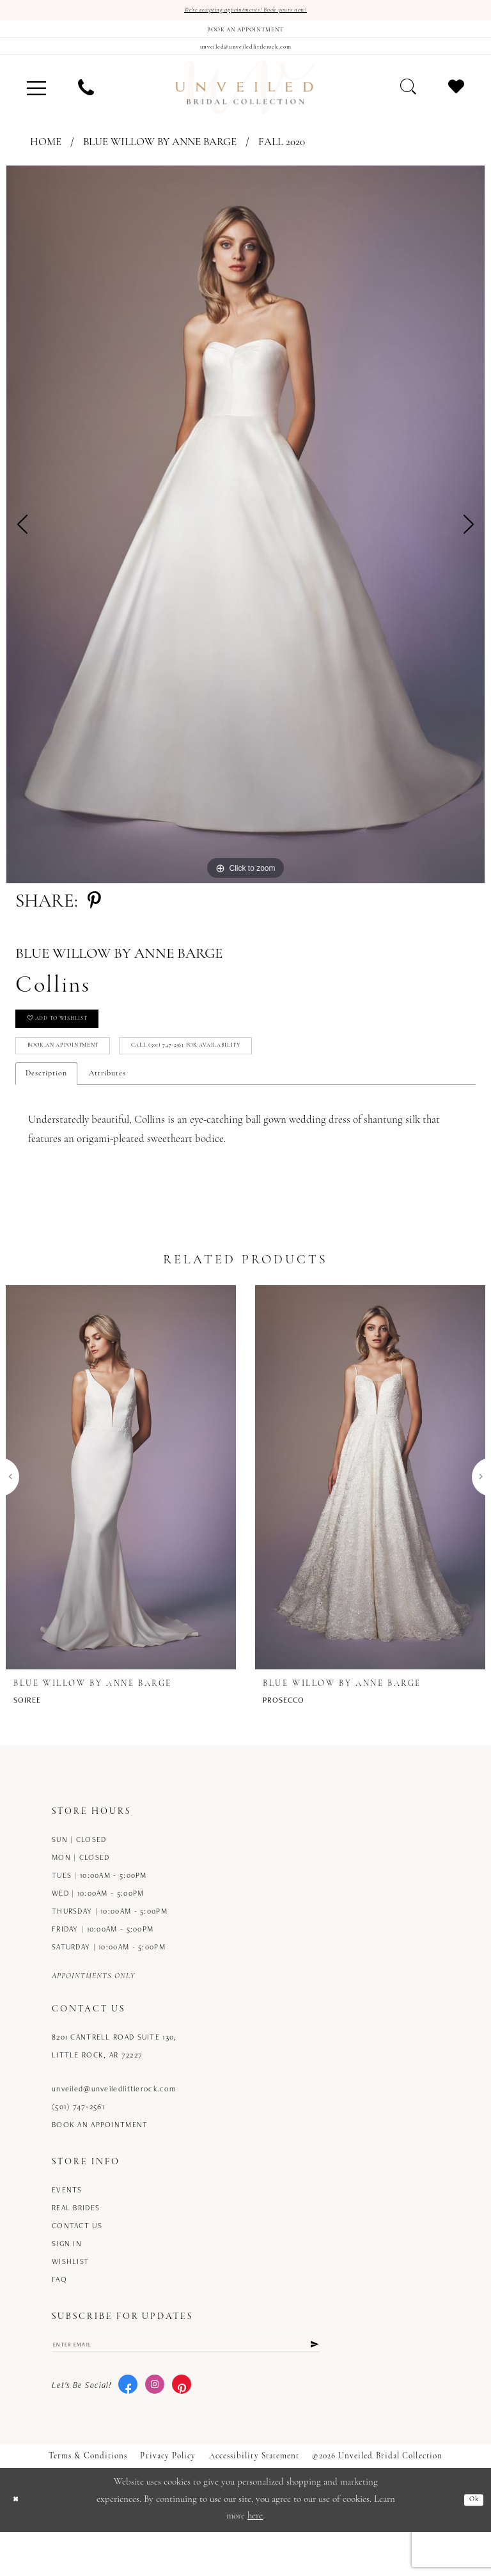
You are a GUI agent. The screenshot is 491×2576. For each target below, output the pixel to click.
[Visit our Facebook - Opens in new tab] (127, 2428)
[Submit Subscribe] (312, 2384)
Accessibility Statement (254, 2500)
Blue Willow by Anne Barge (160, 158)
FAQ (59, 2316)
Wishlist (70, 2298)
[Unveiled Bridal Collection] (245, 104)
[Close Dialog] (19, 2544)
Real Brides (76, 2244)
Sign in (67, 2280)
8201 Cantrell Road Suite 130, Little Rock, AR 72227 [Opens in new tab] (114, 2082)
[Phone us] (86, 104)
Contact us (77, 2262)
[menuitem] (36, 104)
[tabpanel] (245, 541)
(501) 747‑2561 (78, 2143)
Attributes (107, 1110)
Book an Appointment (83, 1079)
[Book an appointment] (245, 35)
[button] (36, 104)
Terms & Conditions (88, 2500)
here (255, 2560)
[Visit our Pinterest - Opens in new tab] (181, 2428)
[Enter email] (186, 2384)
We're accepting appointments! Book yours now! (245, 12)
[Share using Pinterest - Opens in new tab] (94, 918)
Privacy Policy (168, 2500)
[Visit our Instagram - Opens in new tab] (154, 2428)
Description (46, 1110)
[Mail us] (245, 58)
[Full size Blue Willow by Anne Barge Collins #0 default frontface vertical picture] (245, 541)
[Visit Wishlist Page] (456, 103)
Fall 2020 (281, 158)
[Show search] (408, 103)
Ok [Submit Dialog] (471, 2544)
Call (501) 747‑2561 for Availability (255, 1079)
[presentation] (121, 1514)
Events (67, 2226)
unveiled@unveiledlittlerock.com (114, 2125)
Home (45, 158)
